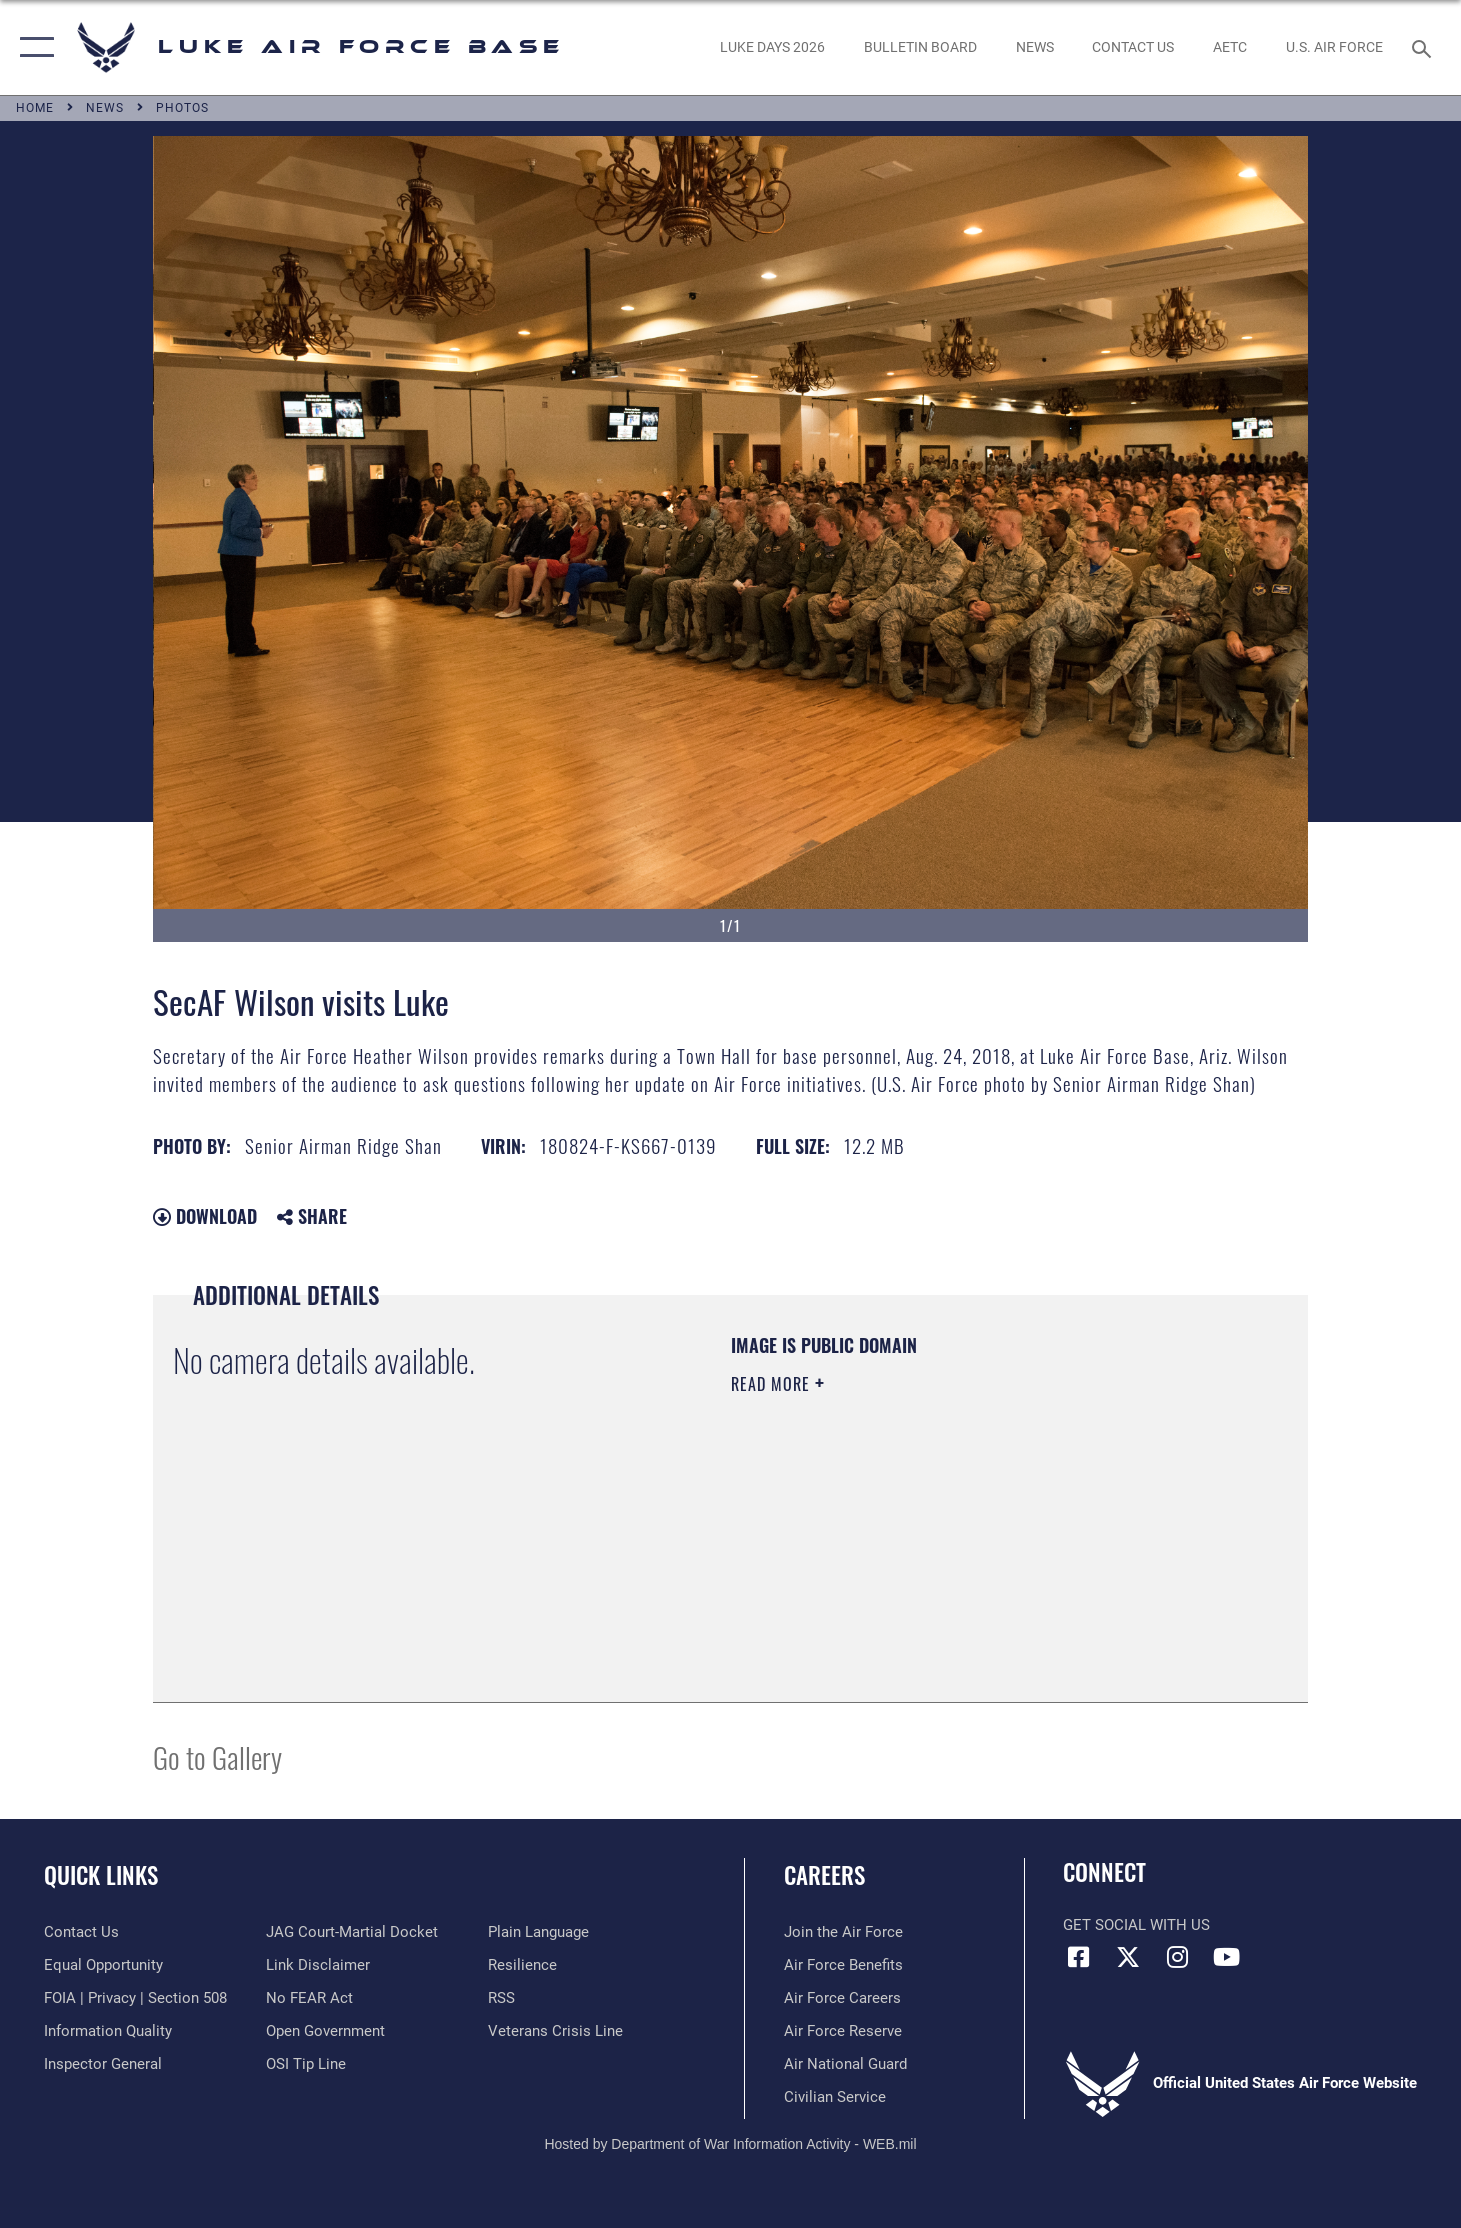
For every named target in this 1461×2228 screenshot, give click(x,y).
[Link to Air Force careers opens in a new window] (842, 1998)
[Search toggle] (1424, 47)
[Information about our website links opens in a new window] (318, 1965)
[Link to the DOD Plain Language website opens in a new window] (538, 1932)
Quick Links (101, 1875)
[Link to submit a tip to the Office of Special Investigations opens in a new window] (306, 2064)
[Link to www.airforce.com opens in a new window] (843, 1932)
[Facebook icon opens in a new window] (1078, 1957)
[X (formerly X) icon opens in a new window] (1128, 1957)
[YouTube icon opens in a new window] (1226, 1957)
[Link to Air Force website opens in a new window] (1334, 47)
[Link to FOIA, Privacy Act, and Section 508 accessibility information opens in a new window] (135, 1998)
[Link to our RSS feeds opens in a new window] (501, 1998)
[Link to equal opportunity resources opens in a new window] (103, 1965)
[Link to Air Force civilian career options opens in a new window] (835, 2097)
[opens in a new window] (773, 47)
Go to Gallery (217, 1756)
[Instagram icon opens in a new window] (1177, 1957)
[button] (32, 47)
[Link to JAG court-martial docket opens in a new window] (352, 1932)
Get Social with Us (1136, 1925)
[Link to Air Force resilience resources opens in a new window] (522, 1965)
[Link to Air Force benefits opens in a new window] (843, 1965)
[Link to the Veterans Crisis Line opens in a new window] (555, 2031)
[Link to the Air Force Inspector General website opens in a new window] (103, 2064)
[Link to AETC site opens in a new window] (1230, 47)
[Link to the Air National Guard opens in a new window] (845, 2064)
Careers (824, 1875)
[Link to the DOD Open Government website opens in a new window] (325, 2031)
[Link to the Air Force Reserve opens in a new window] (843, 2031)
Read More (773, 1384)
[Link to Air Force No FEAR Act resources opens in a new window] (309, 1998)
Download (205, 1216)
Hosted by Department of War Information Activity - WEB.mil (730, 2144)
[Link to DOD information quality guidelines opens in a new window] (108, 2031)
